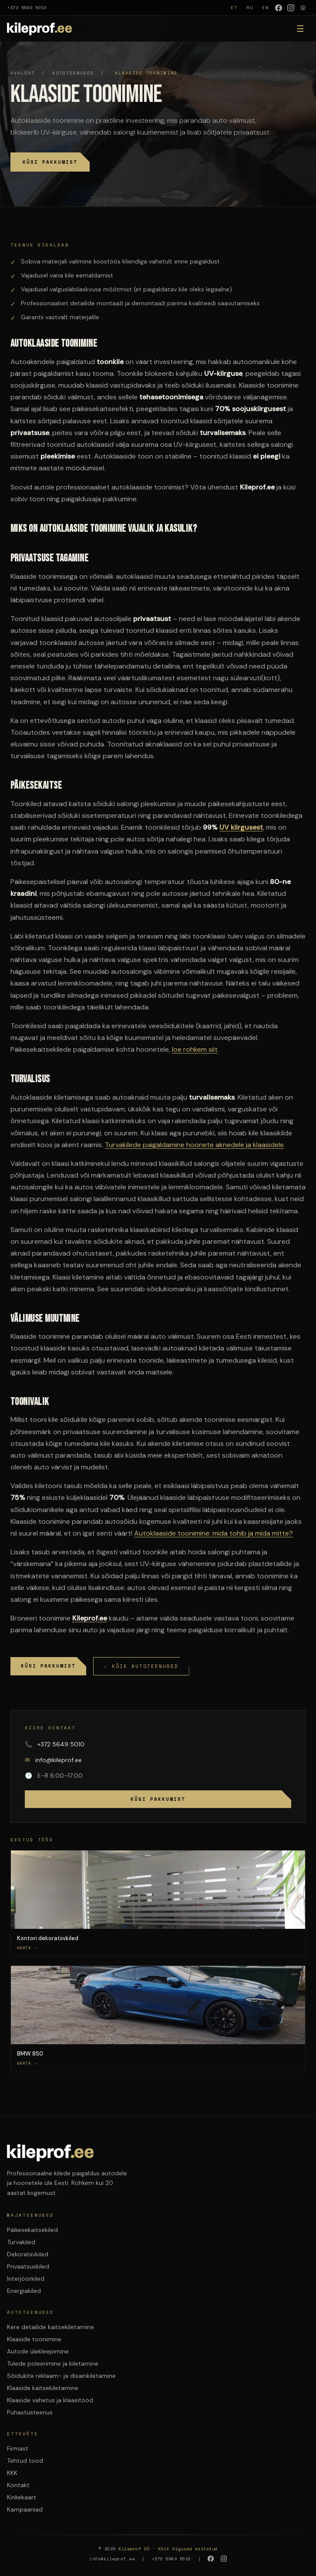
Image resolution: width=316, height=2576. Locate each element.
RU (249, 7)
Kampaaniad (25, 2509)
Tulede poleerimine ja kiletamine (52, 2363)
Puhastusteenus (30, 2412)
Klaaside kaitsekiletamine (42, 2388)
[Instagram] (291, 8)
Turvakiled (21, 2242)
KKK (12, 2473)
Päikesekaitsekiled (32, 2230)
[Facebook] (278, 8)
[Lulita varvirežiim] (303, 8)
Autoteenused (73, 73)
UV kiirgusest (241, 827)
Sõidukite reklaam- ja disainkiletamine (61, 2376)
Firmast (17, 2448)
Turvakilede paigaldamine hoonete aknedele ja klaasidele (194, 1144)
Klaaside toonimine (34, 2339)
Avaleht (22, 73)
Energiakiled (24, 2291)
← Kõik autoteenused (141, 1666)
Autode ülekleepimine (38, 2351)
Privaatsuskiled (28, 2266)
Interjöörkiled (25, 2278)
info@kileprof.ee (53, 1760)
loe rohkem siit (195, 1049)
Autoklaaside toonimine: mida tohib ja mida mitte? (213, 1533)
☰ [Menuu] (300, 28)
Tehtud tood (25, 2461)
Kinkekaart (21, 2497)
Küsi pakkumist (50, 162)
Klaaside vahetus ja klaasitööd (50, 2400)
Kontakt (18, 2485)
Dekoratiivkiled (27, 2254)
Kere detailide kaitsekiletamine (50, 2327)
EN (265, 7)
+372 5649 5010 (27, 7)
